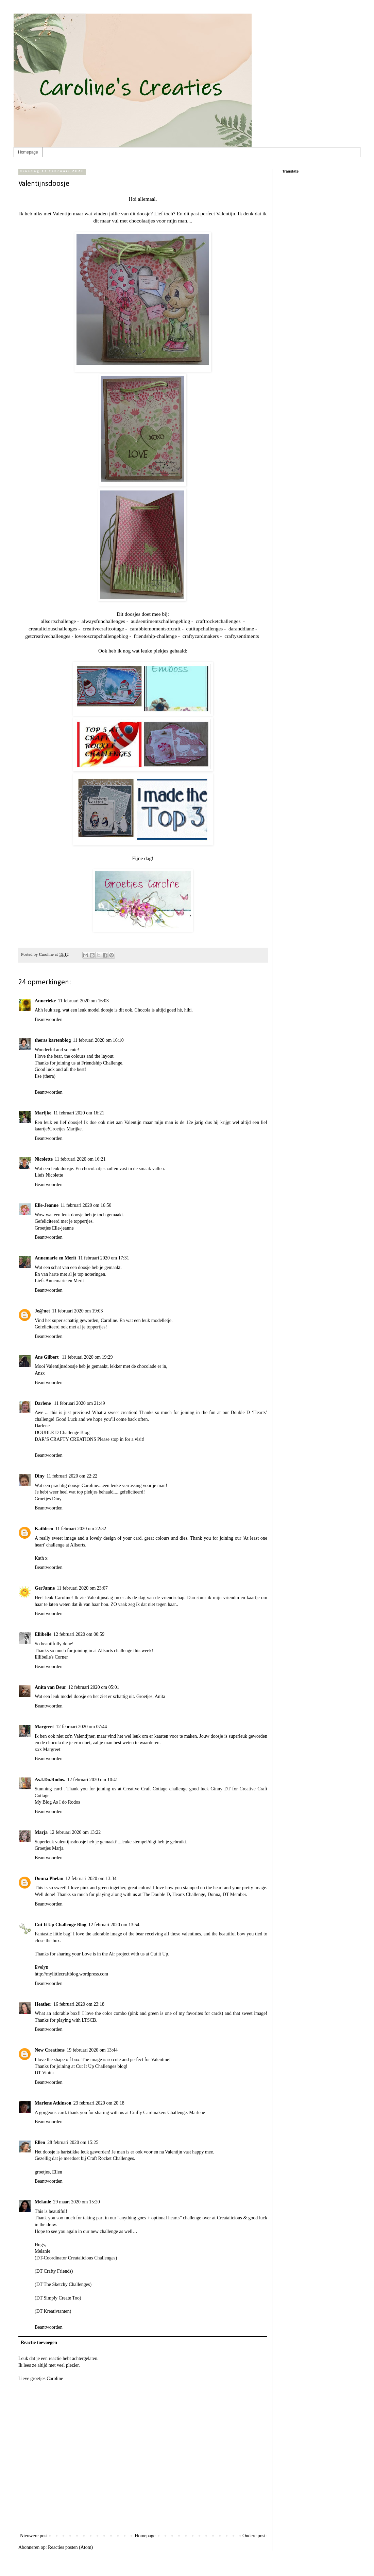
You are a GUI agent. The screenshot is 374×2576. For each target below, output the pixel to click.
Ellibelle (43, 1634)
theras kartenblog (53, 1040)
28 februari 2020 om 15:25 (72, 2142)
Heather (43, 2004)
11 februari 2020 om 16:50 (86, 1205)
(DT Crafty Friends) (54, 2271)
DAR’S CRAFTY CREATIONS (65, 1439)
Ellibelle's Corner (51, 1657)
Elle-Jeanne (46, 1205)
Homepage (28, 152)
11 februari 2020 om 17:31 (103, 1257)
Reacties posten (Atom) (70, 2547)
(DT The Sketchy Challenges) (63, 2284)
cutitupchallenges (204, 628)
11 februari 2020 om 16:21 (78, 1112)
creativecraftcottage (102, 628)
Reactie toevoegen (39, 2342)
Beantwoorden (49, 1019)
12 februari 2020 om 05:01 (93, 1687)
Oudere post (254, 2535)
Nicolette (44, 1159)
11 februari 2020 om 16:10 (98, 1040)
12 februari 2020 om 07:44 (81, 1726)
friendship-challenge (155, 636)
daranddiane (240, 628)
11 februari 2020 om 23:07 (82, 1588)
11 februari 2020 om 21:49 (79, 1403)
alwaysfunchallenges (102, 621)
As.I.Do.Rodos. (50, 1779)
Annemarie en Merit (55, 1257)
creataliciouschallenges (53, 628)
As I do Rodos (66, 1802)
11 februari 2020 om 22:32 (80, 1528)
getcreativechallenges (47, 636)
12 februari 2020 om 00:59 (78, 1634)
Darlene (43, 1403)
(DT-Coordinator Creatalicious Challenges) (76, 2257)
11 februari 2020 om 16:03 (83, 1000)
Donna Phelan (49, 1878)
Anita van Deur (50, 1687)
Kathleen (44, 1528)
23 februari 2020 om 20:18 (98, 2103)
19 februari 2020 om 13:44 (92, 2050)
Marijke (43, 1112)
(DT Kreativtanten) (53, 2311)
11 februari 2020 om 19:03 (77, 1310)
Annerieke (45, 1000)
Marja (41, 1832)
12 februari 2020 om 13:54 (113, 1924)
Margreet (44, 1726)
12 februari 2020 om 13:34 (90, 1878)
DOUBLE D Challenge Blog (62, 1432)
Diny (40, 1476)
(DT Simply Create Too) (58, 2298)
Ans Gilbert (47, 1357)
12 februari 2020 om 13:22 (75, 1832)
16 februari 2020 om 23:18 (78, 2004)
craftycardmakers (200, 636)
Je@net (42, 1310)
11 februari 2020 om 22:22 (72, 1476)
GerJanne (45, 1588)
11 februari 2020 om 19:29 (87, 1357)
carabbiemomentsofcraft (154, 628)
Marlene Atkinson (53, 2103)
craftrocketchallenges (217, 621)
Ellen (40, 2142)
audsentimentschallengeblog (160, 621)
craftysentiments (241, 636)
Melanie (43, 2201)
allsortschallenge (58, 621)
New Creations (50, 2050)
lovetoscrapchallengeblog (101, 636)
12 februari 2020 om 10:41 (92, 1779)
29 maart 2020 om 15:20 (76, 2201)
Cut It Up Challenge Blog (60, 1924)
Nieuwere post (34, 2535)
